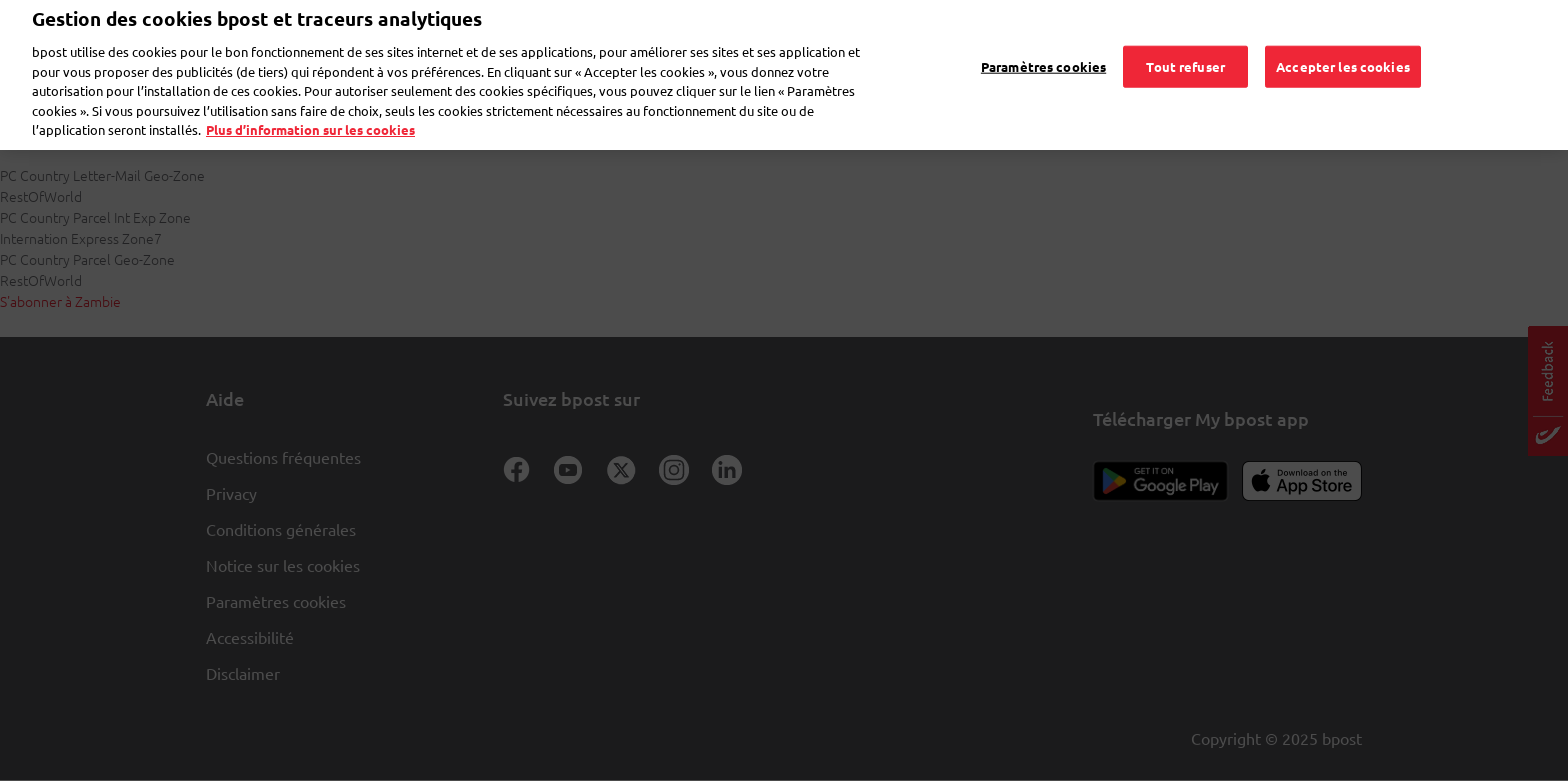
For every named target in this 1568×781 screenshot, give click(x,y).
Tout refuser (1185, 38)
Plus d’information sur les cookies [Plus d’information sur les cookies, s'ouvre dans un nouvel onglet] (310, 102)
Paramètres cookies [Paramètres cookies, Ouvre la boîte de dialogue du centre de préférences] (1043, 38)
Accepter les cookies (1343, 38)
